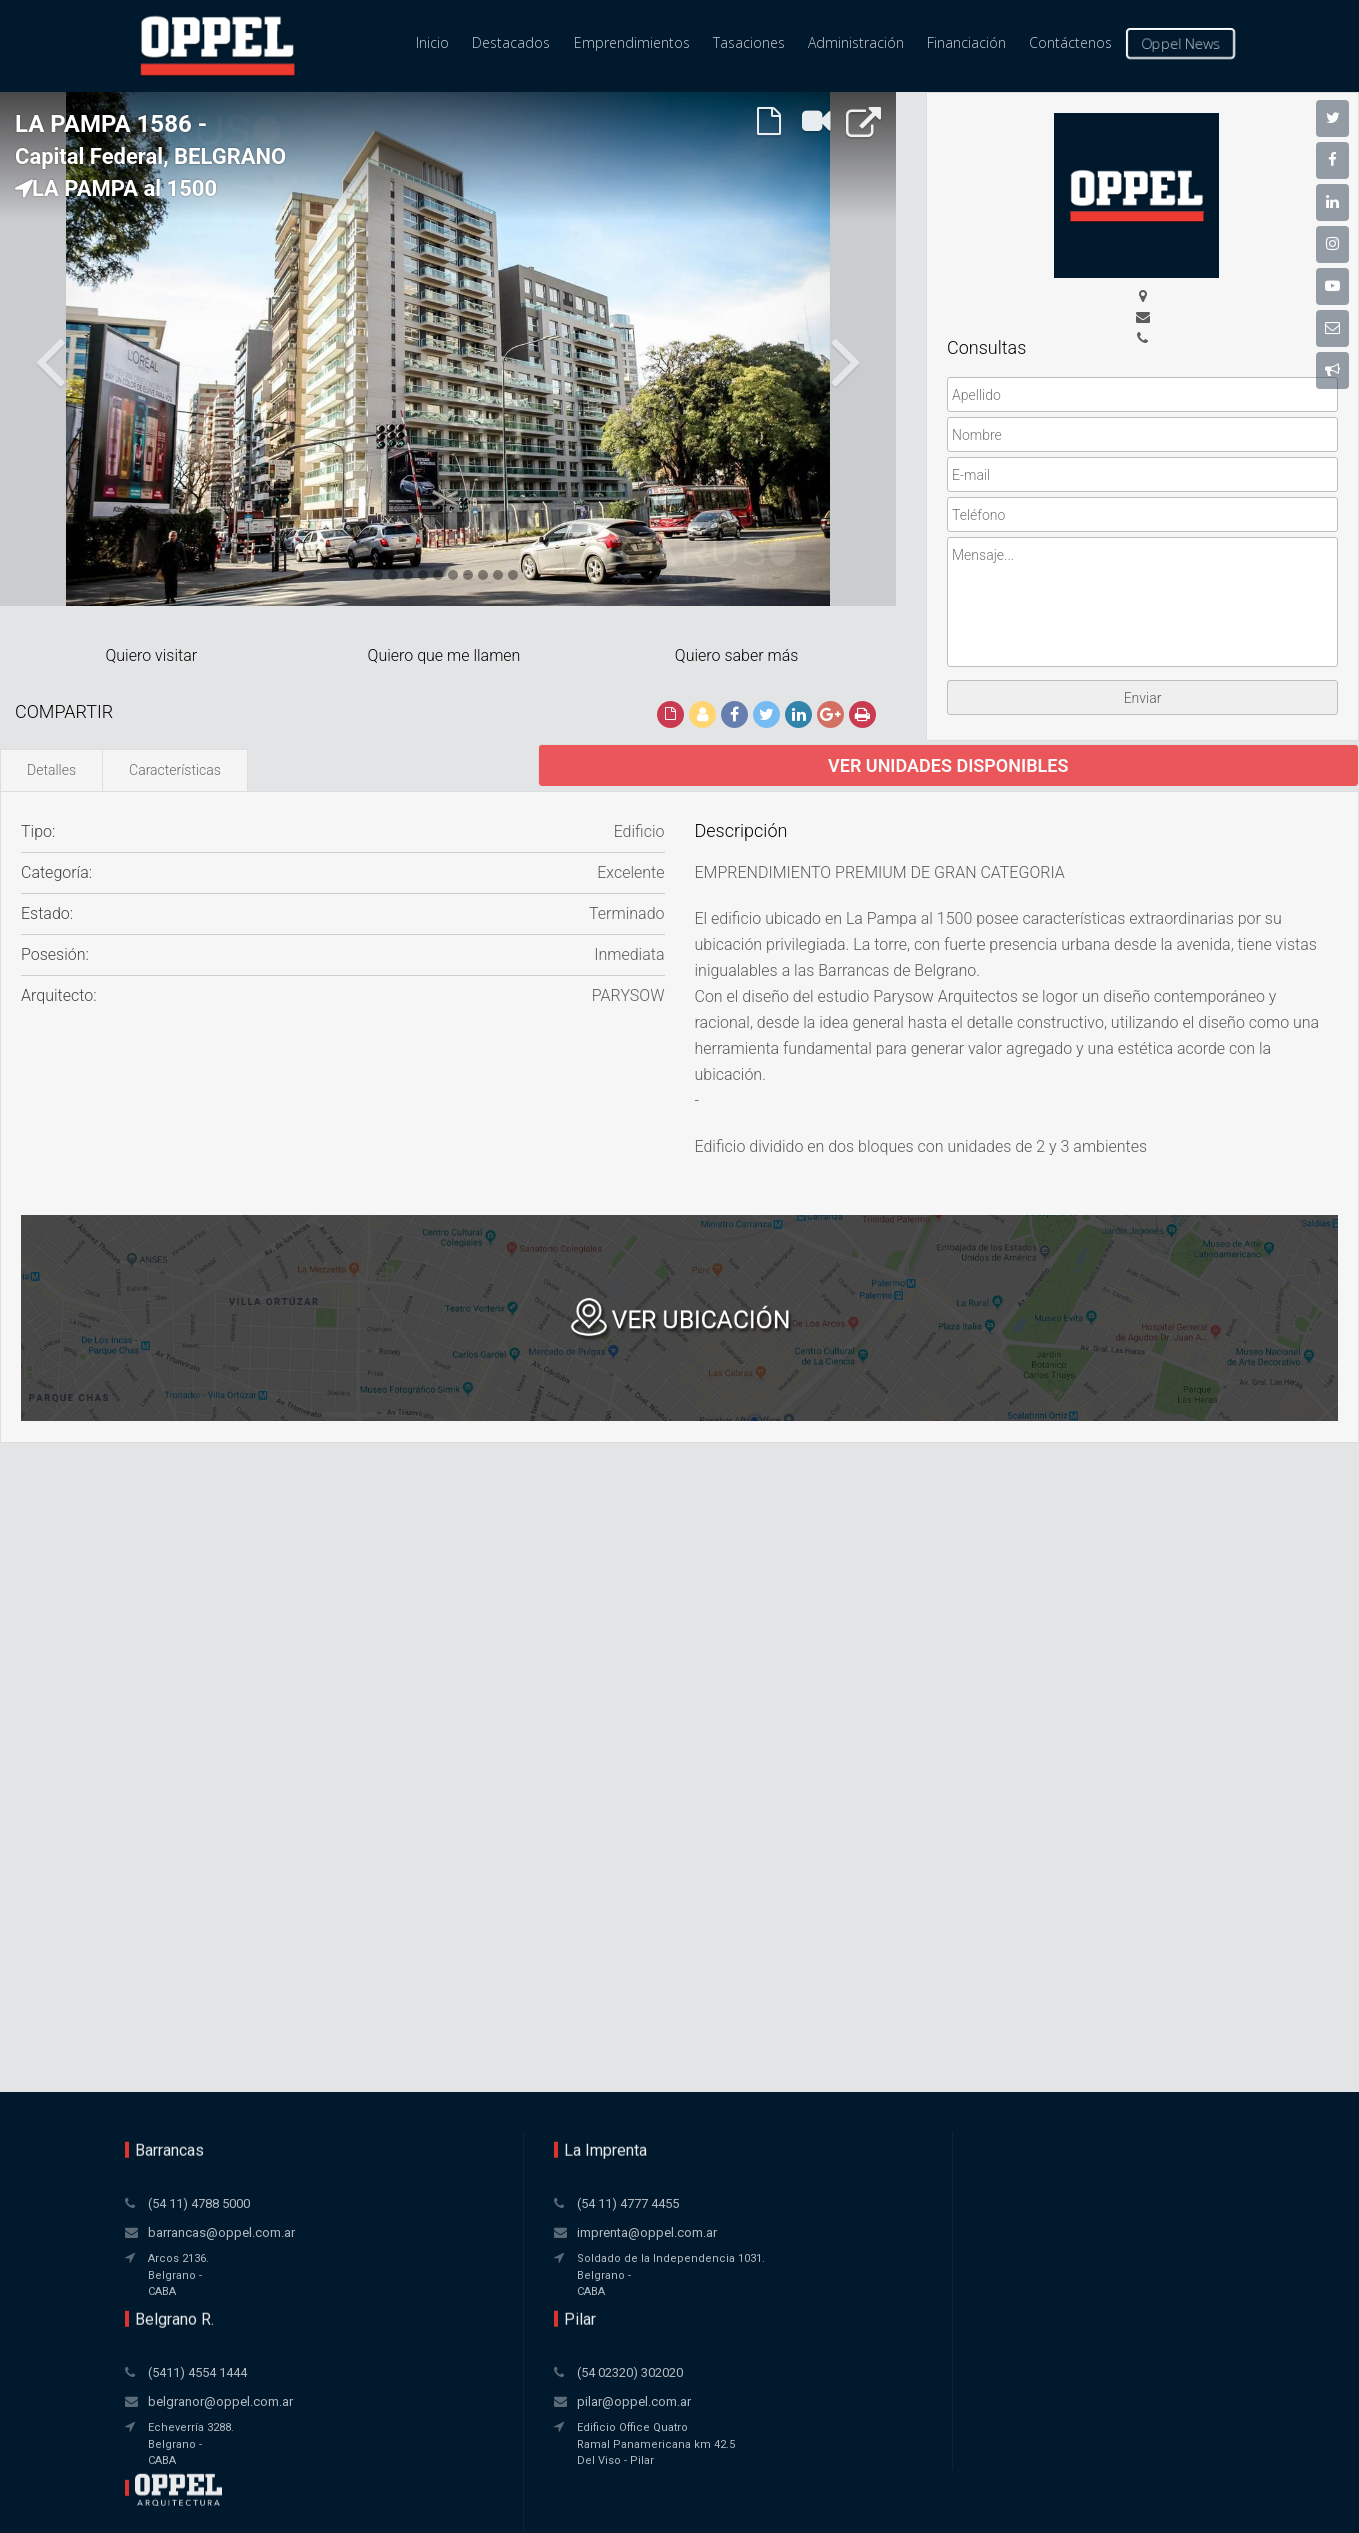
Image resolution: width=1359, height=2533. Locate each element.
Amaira (721, 2506)
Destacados (511, 42)
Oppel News (1180, 44)
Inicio (432, 42)
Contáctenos (1070, 42)
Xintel (719, 2487)
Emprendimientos (632, 42)
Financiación (966, 42)
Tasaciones (749, 42)
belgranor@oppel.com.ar (676, 2232)
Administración (856, 42)
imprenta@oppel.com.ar (446, 2232)
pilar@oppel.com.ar (889, 2232)
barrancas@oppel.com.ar (221, 2232)
